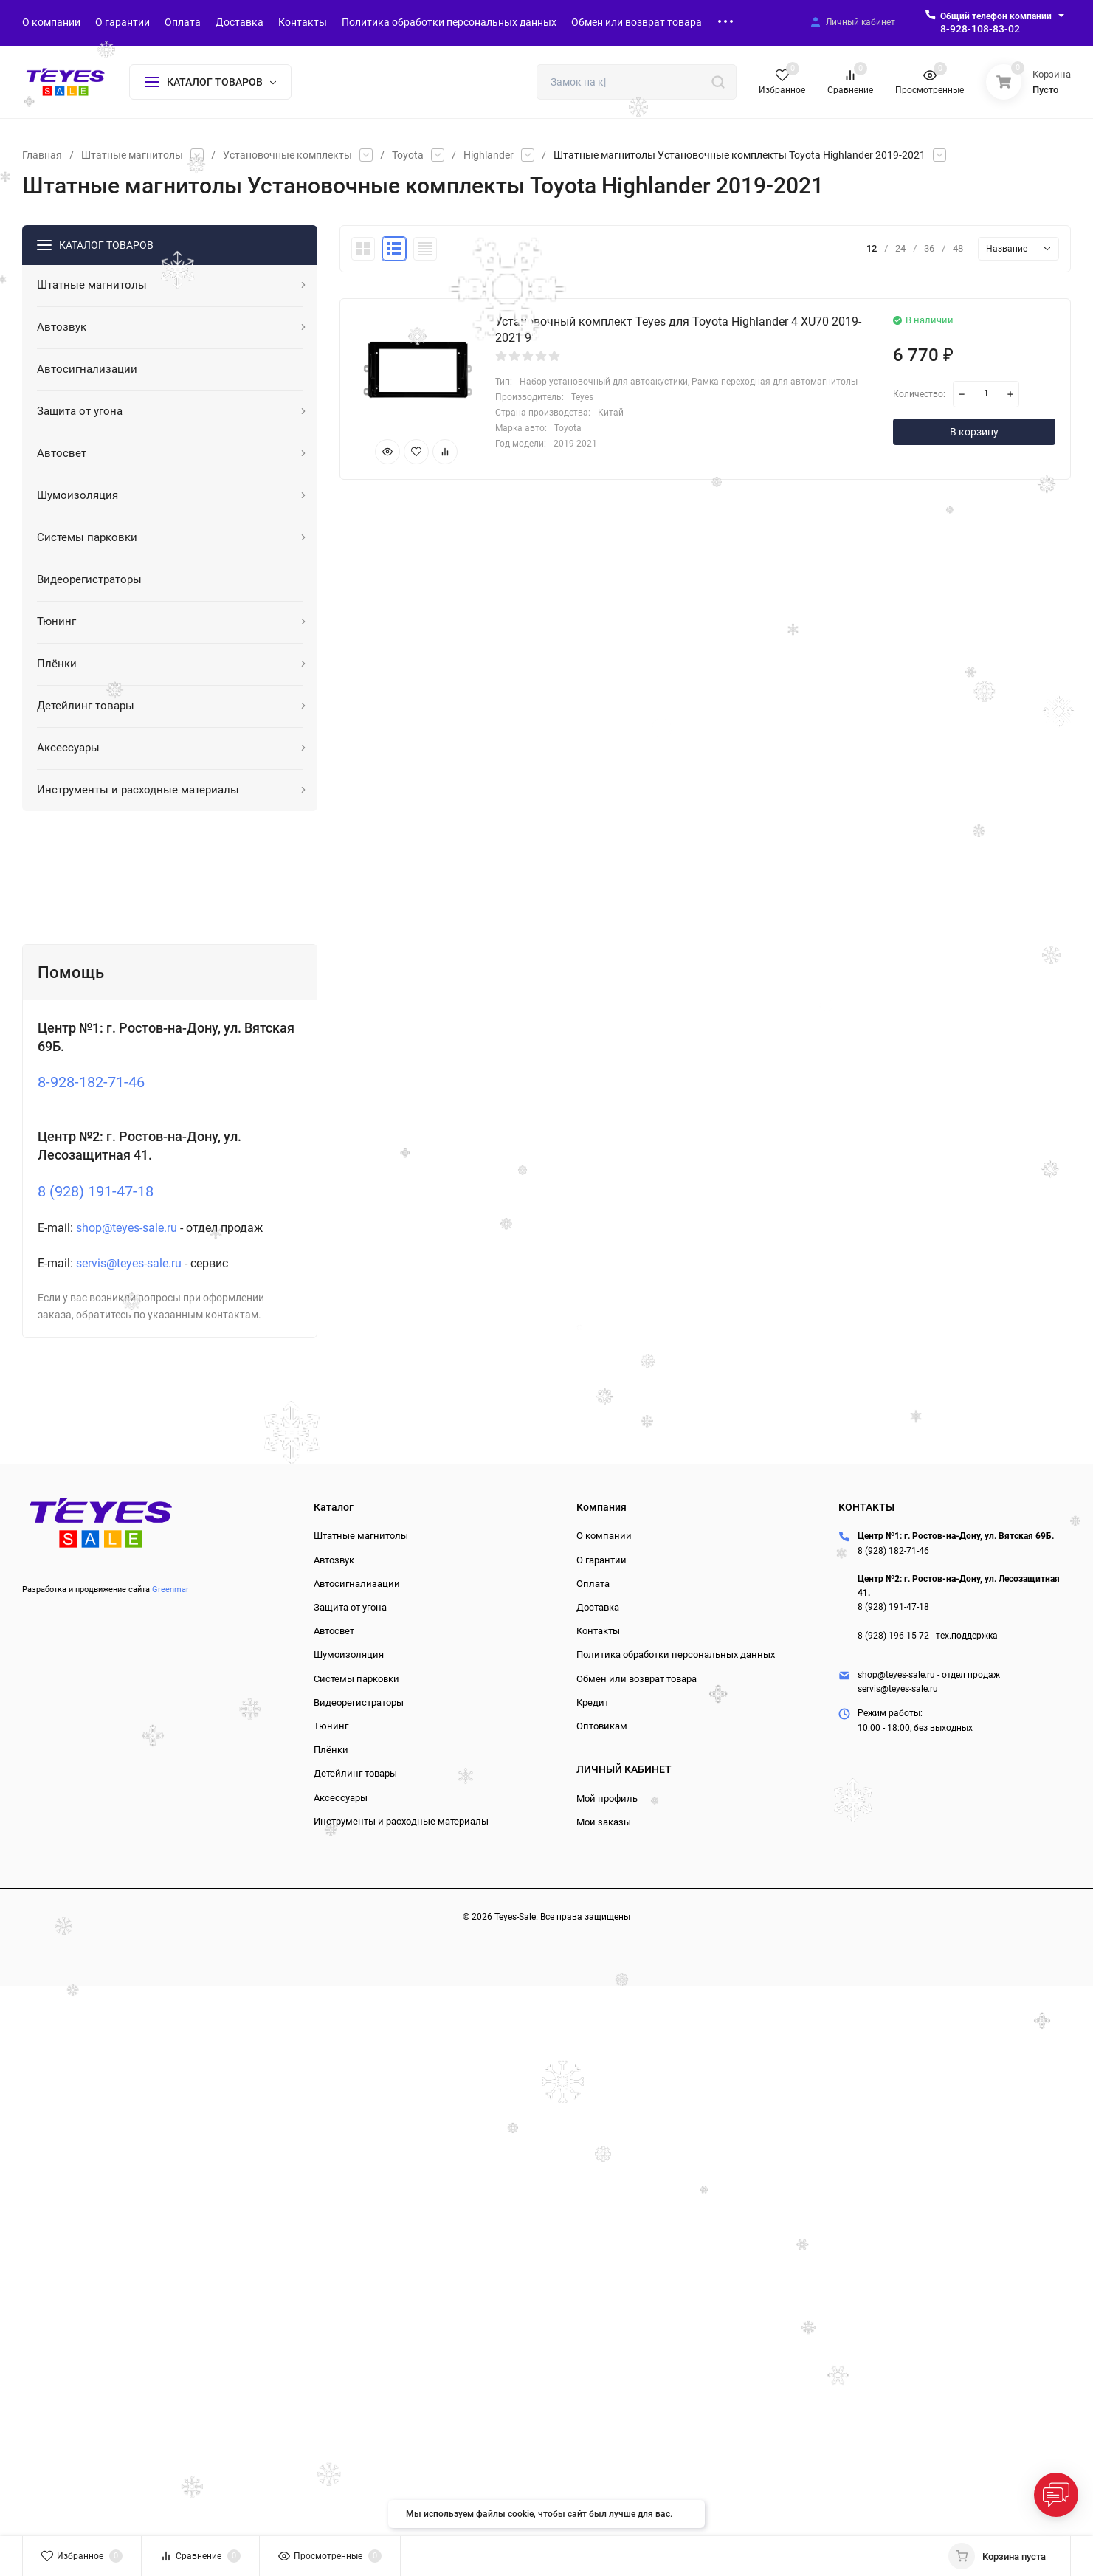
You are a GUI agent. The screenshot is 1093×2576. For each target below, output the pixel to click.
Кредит (592, 1702)
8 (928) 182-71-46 (893, 1551)
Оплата (593, 1583)
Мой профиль (607, 1798)
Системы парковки (356, 1678)
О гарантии (601, 1560)
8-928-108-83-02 (980, 29)
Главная (42, 155)
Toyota (408, 155)
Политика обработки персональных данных (675, 1654)
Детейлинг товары (355, 1773)
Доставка (597, 1607)
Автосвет (334, 1630)
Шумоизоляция (349, 1654)
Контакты (598, 1630)
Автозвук (334, 1560)
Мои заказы (603, 1822)
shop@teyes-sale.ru (126, 1228)
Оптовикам (601, 1726)
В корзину (974, 432)
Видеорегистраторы (359, 1702)
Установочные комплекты (287, 155)
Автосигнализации (357, 1583)
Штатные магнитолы (132, 155)
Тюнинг (331, 1726)
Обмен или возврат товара (636, 1678)
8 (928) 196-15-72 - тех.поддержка (928, 1635)
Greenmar (170, 1589)
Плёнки (331, 1749)
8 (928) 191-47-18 (96, 1191)
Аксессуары (341, 1797)
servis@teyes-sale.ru (129, 1263)
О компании (604, 1535)
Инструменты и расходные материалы (401, 1821)
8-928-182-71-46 (91, 1082)
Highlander (488, 155)
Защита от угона (350, 1607)
